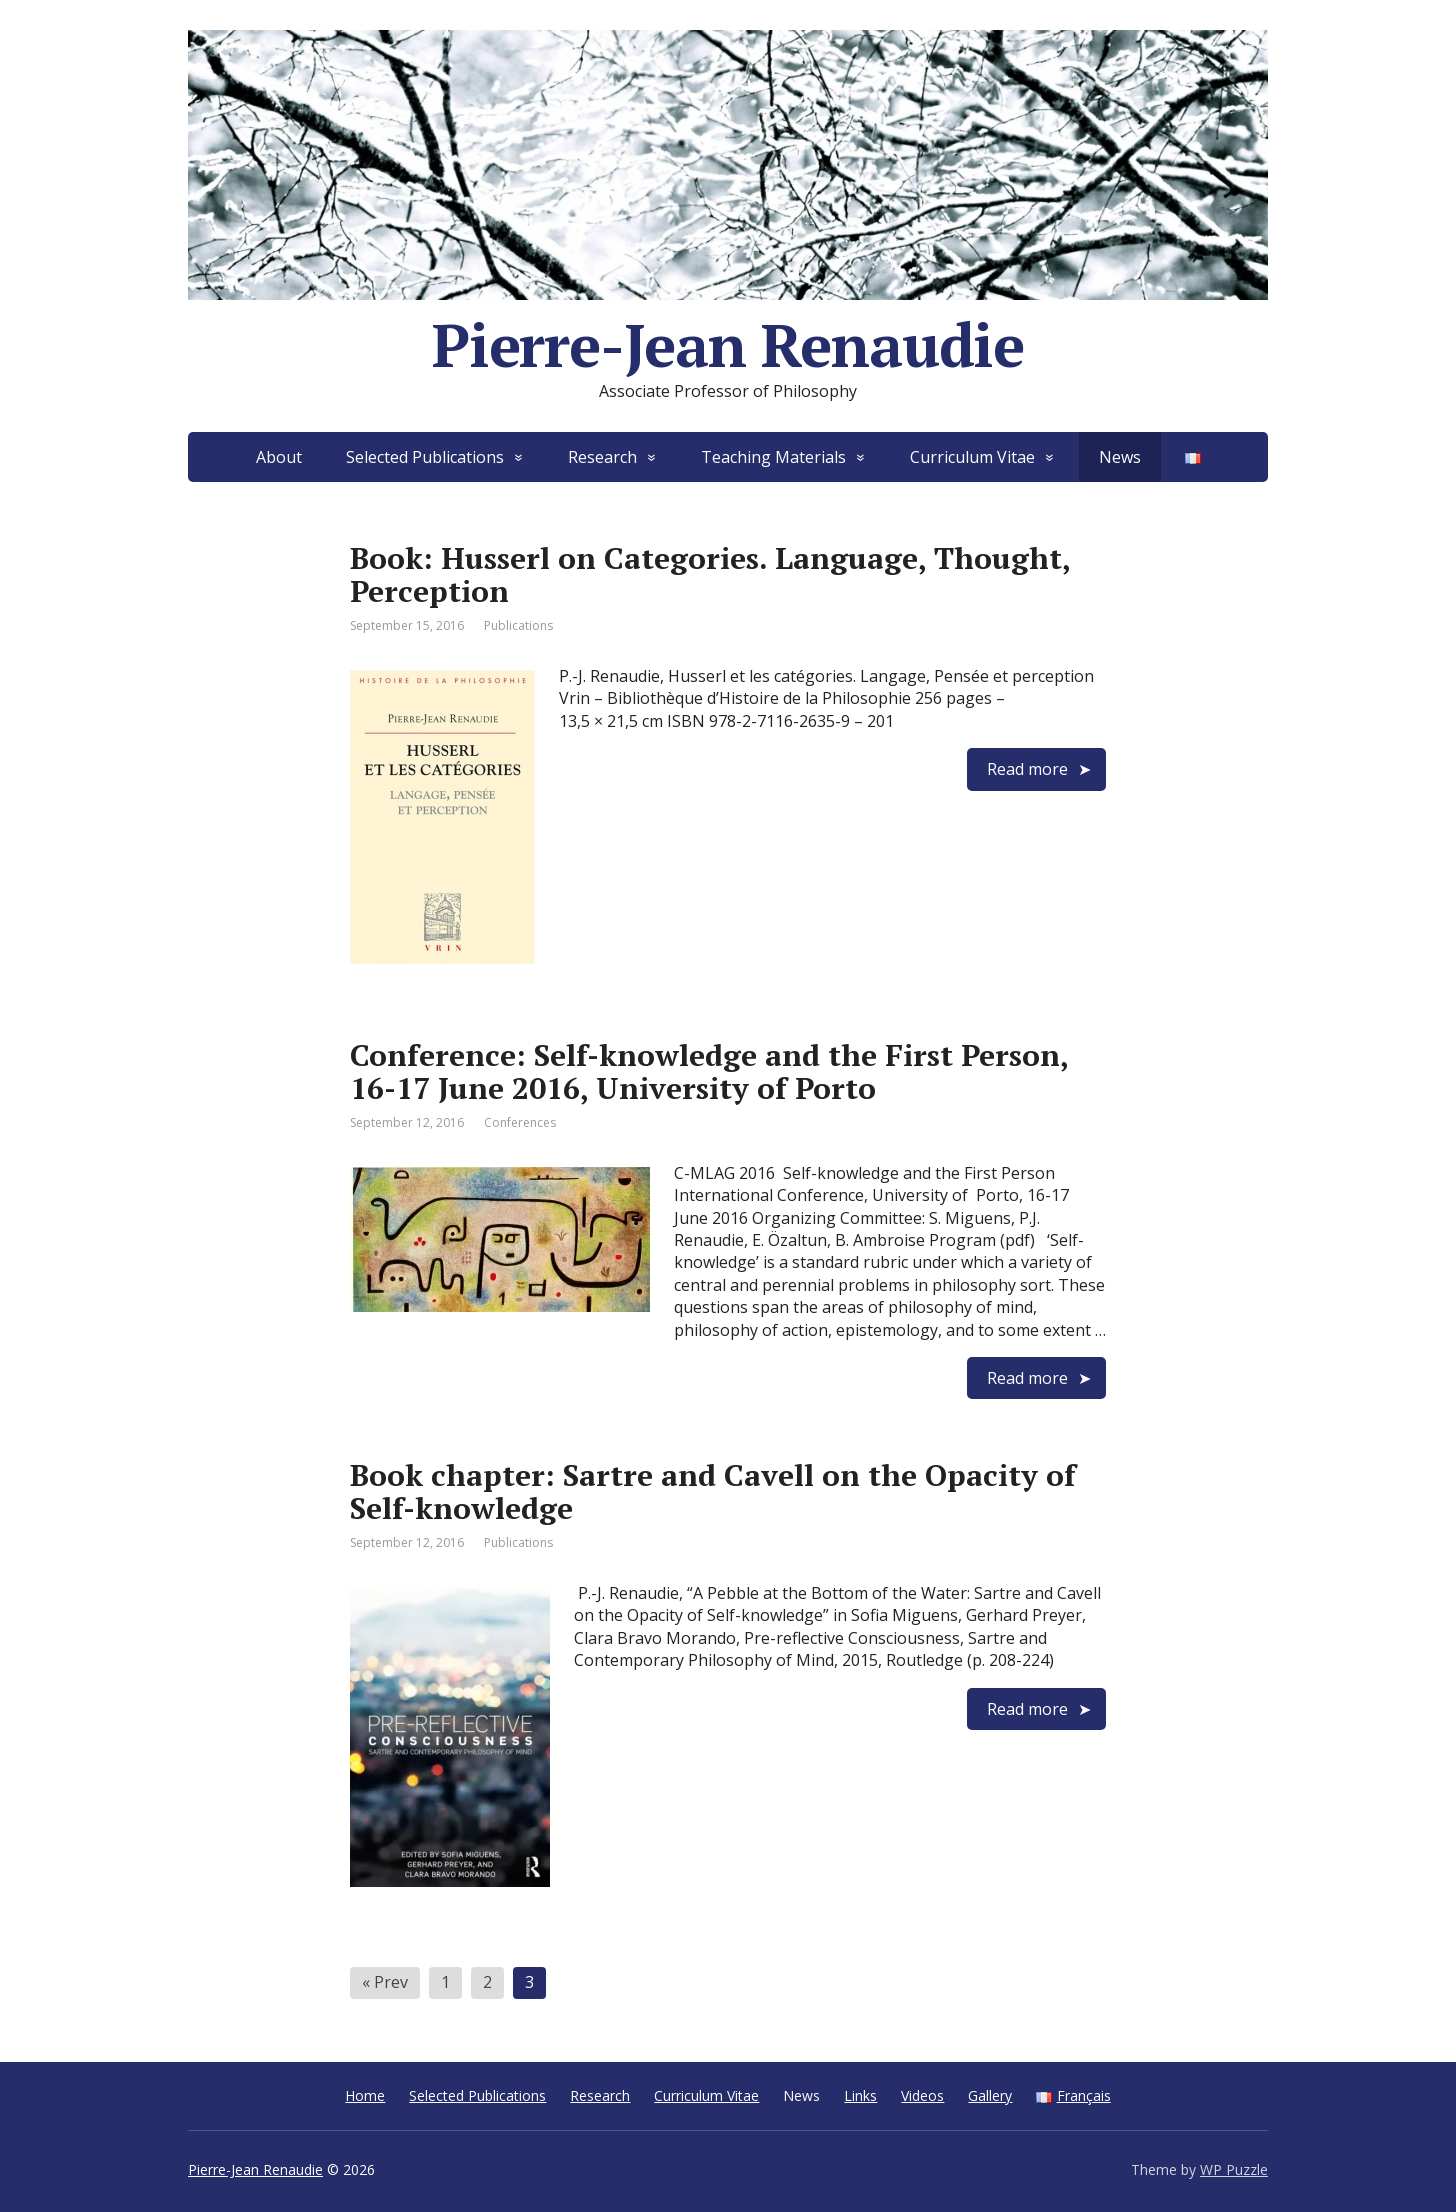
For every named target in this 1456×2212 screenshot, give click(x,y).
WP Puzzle (1234, 2169)
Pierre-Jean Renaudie (255, 2169)
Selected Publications (425, 457)
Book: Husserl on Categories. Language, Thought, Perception (710, 574)
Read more (1027, 769)
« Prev (385, 1982)
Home (365, 2095)
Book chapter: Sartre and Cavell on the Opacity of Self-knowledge (713, 1491)
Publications (518, 625)
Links (860, 2095)
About (279, 457)
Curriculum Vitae (972, 457)
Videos (922, 2095)
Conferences (520, 1122)
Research (602, 457)
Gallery (990, 2095)
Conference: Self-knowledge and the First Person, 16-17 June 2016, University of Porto (709, 1071)
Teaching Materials (773, 457)
